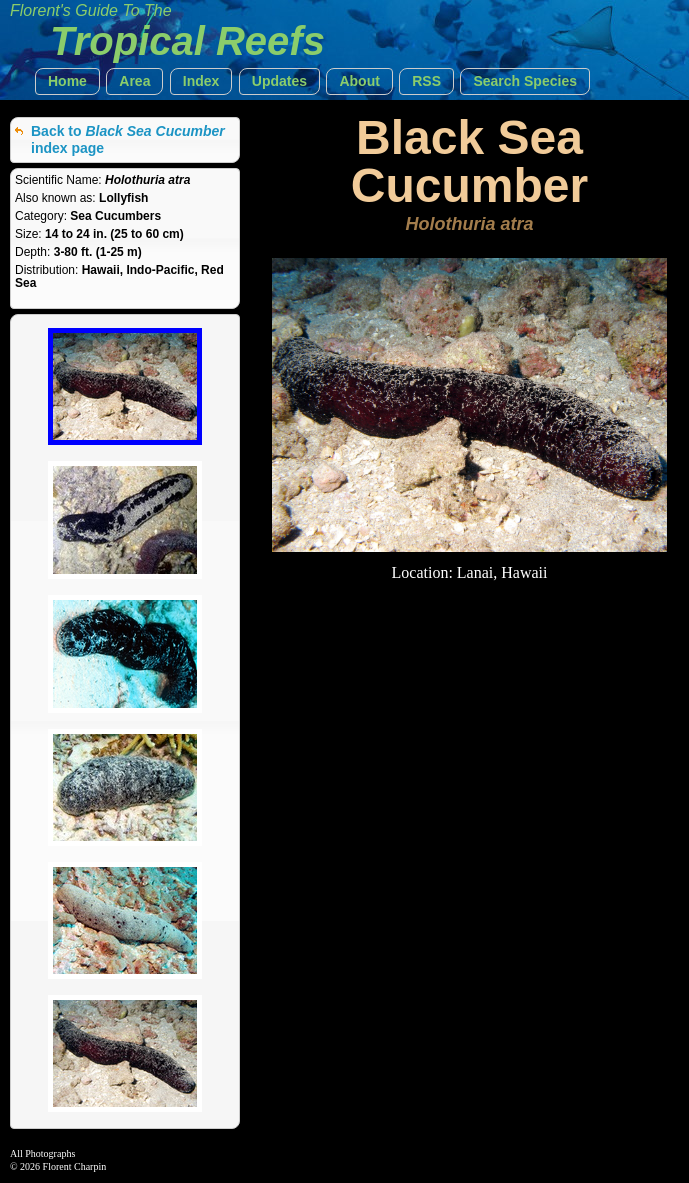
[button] (67, 81)
